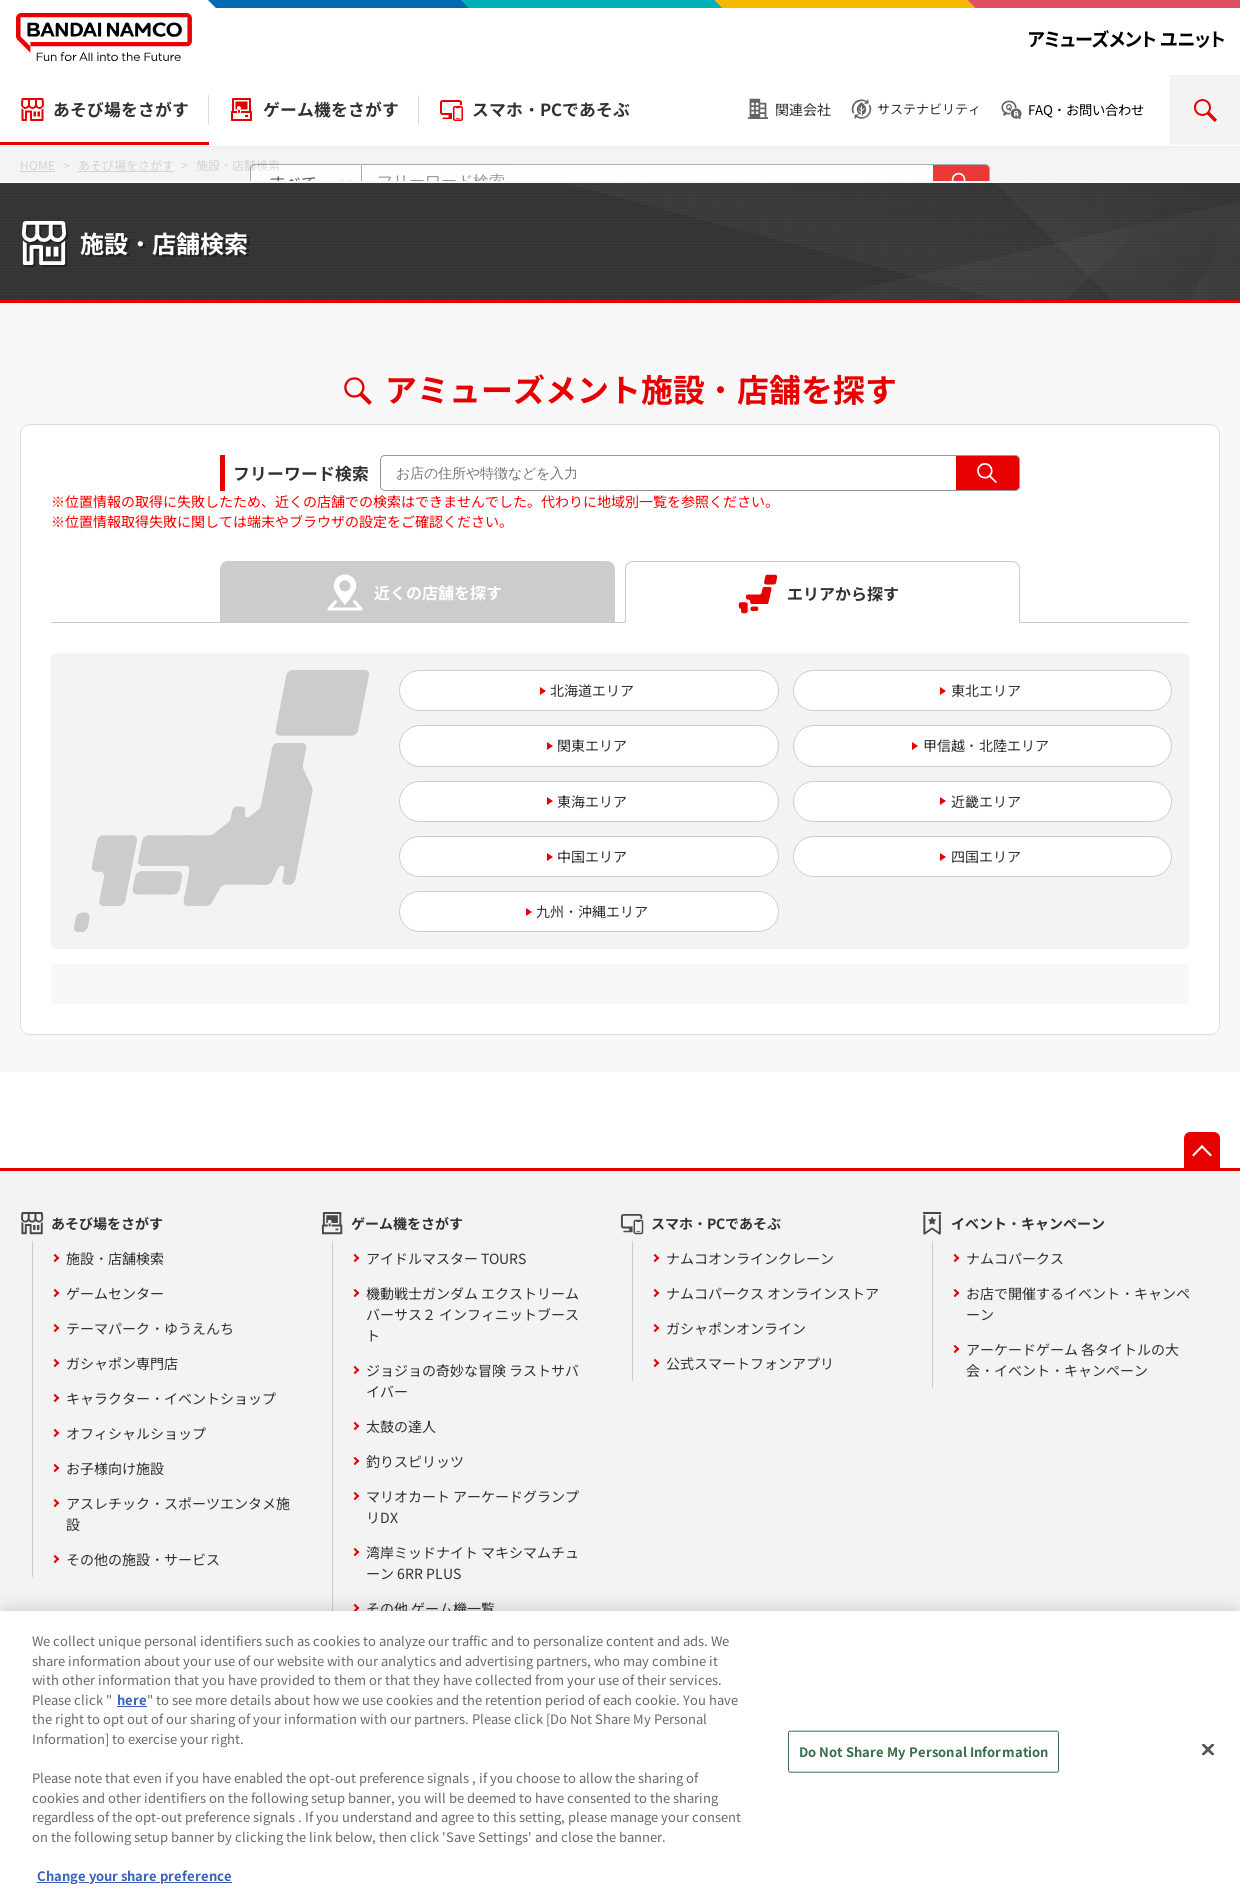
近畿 (965, 801)
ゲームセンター (115, 1293)
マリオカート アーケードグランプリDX (472, 1506)
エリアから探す (843, 593)
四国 (965, 856)
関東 (571, 745)
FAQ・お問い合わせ (1086, 109)
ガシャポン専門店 (122, 1363)
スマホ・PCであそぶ (551, 109)
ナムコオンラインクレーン (750, 1258)
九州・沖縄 (571, 911)
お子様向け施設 (115, 1468)
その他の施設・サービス (143, 1559)
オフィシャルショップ (136, 1433)
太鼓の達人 (401, 1426)
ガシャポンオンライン (736, 1328)
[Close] (1208, 1766)
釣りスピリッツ (415, 1461)
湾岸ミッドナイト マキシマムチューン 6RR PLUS (472, 1562)
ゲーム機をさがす (331, 109)
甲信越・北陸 (965, 745)
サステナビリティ (929, 108)
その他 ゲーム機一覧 (430, 1608)
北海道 (571, 690)
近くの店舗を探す (438, 592)
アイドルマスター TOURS (446, 1258)
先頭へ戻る (1202, 1150)
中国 (571, 856)
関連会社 (803, 109)
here (132, 1714)
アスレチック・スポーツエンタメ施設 (178, 1513)
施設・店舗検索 (115, 1258)
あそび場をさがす (121, 109)
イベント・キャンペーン (1028, 1223)
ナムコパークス (1015, 1258)
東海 (571, 801)
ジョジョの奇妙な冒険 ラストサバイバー (472, 1380)
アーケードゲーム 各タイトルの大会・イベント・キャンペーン (1072, 1359)
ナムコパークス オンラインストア (772, 1293)
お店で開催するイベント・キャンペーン (1078, 1303)
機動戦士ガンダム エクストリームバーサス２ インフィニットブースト (472, 1314)
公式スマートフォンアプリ (750, 1363)
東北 (965, 690)
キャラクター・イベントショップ (171, 1398)
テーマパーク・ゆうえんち (150, 1328)
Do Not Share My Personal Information (924, 1767)
